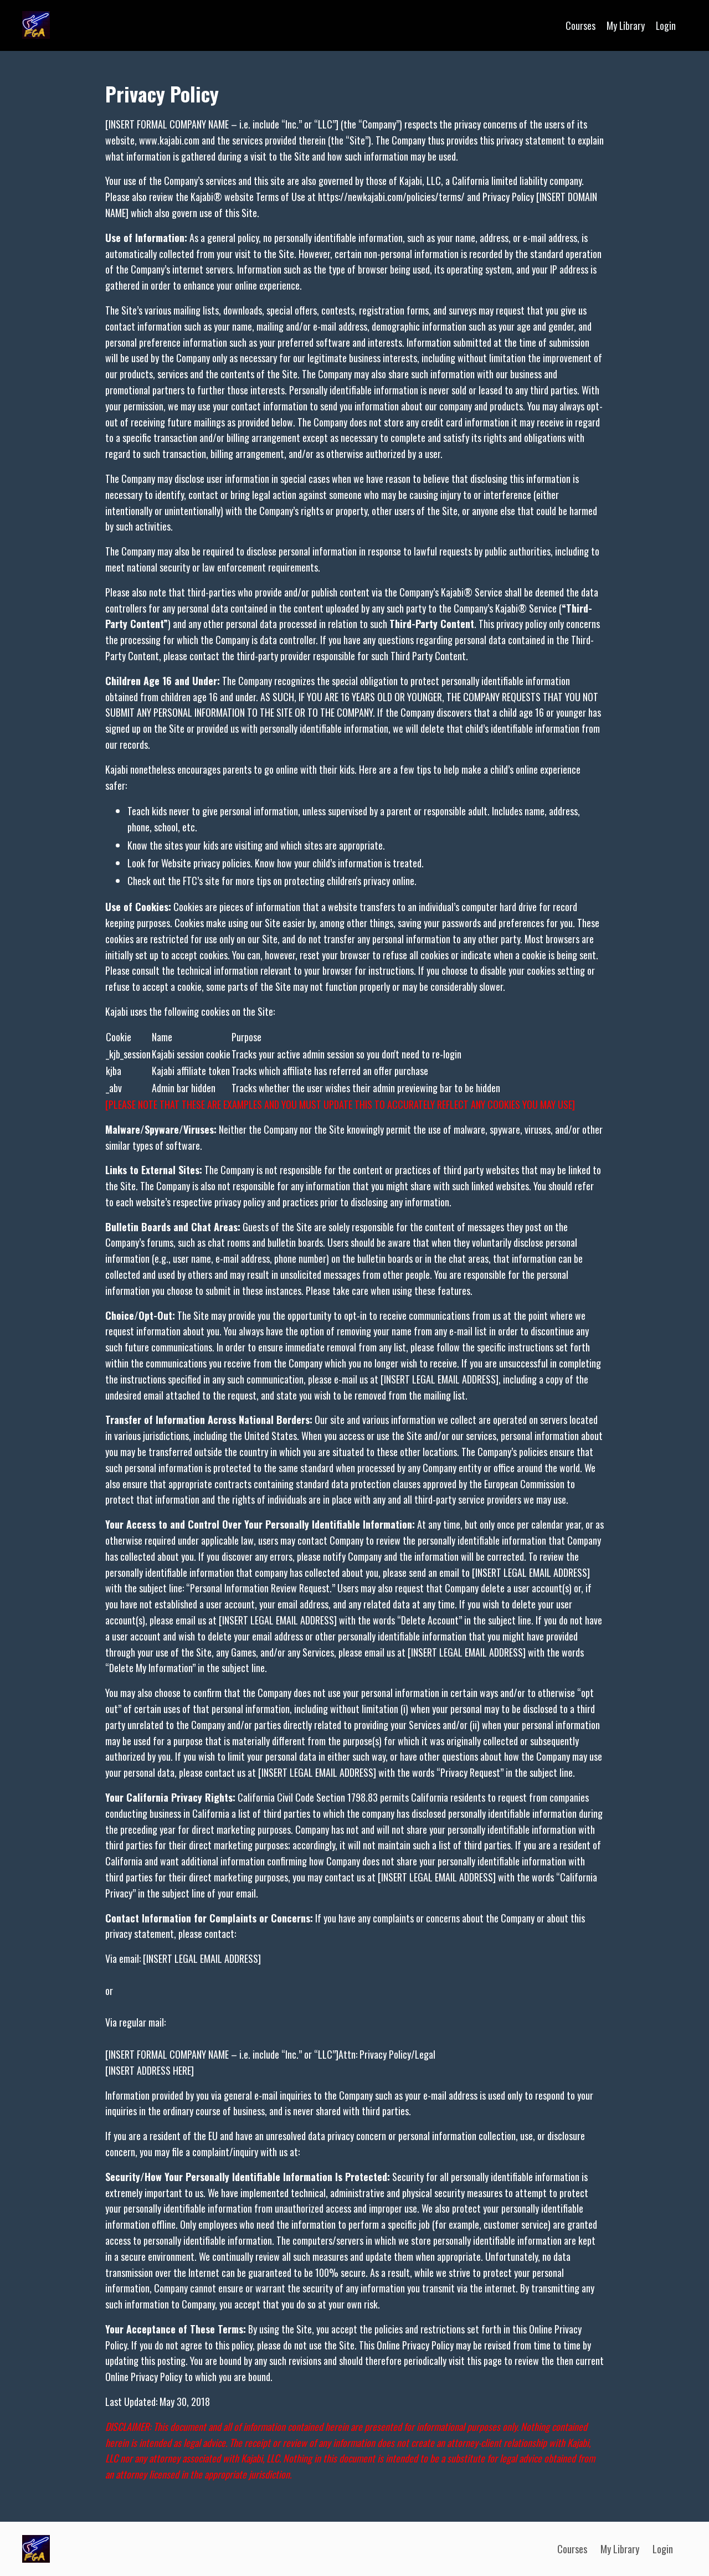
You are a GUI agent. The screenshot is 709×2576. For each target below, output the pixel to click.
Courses (579, 25)
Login (665, 25)
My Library (624, 25)
